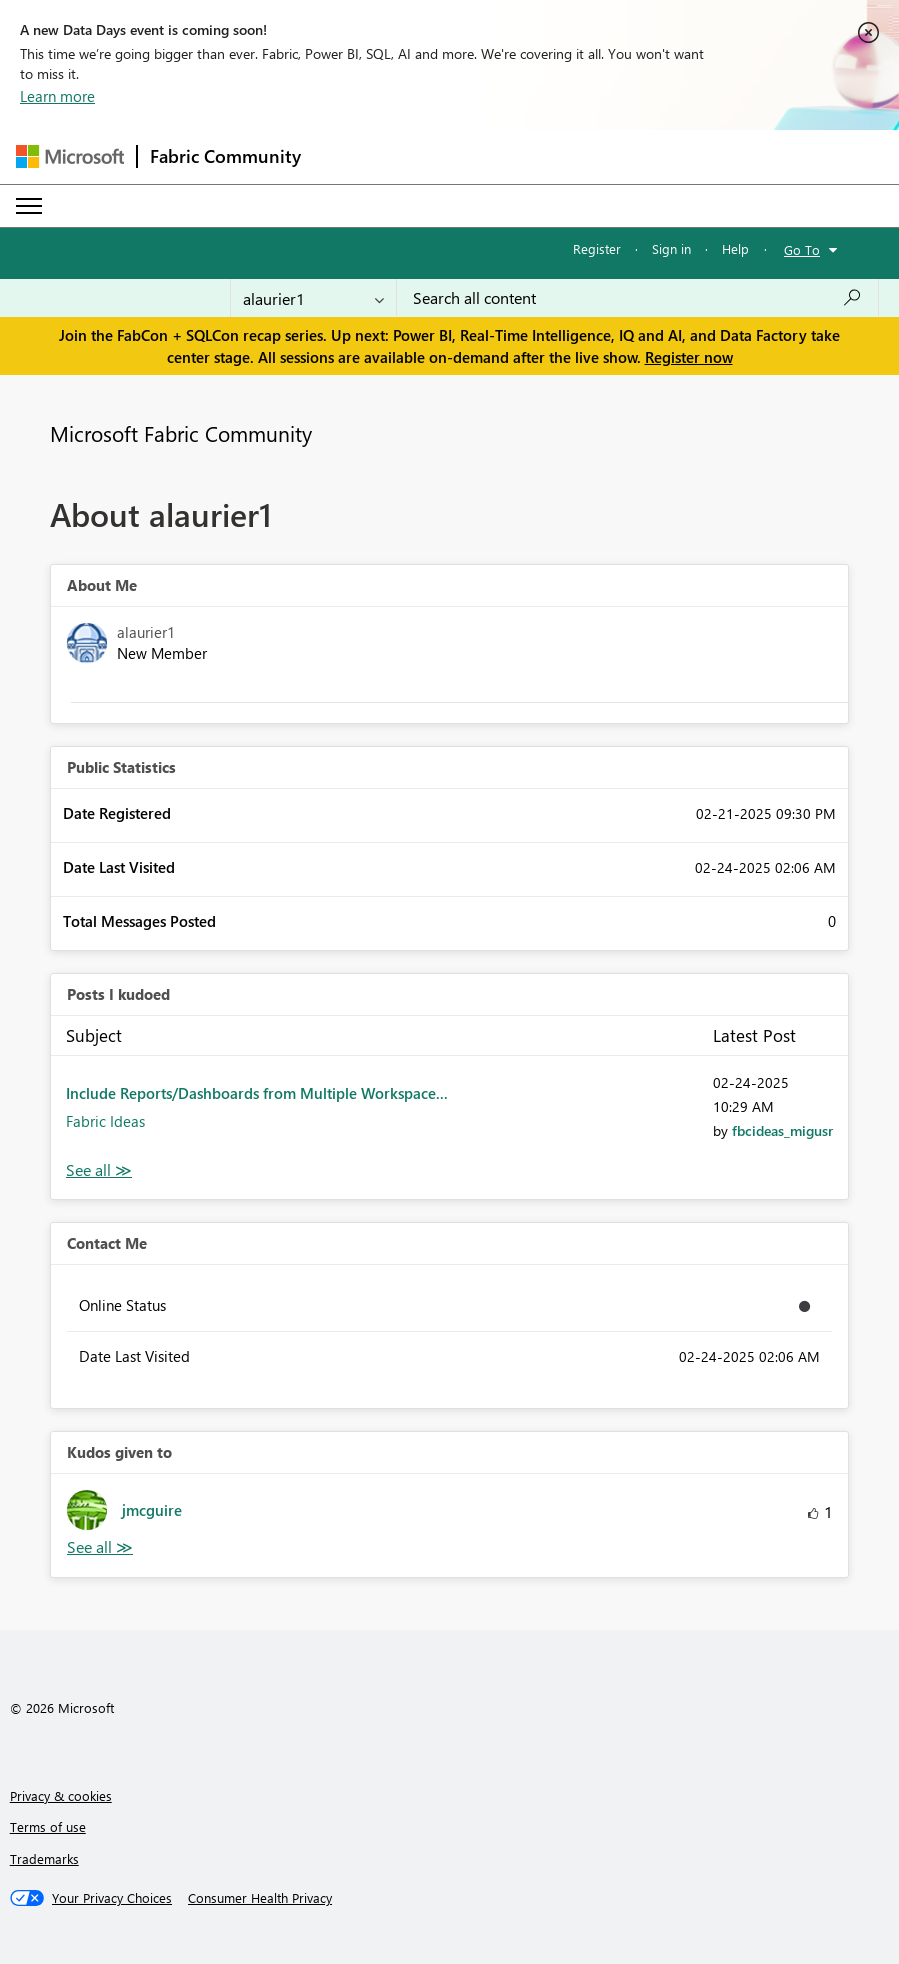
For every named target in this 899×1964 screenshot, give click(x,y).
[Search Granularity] (313, 298)
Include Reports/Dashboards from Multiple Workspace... (257, 1093)
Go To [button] (802, 249)
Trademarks (44, 1858)
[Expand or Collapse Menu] (29, 206)
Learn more (57, 96)
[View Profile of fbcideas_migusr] (782, 1130)
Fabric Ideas (105, 1121)
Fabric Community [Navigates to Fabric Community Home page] (225, 156)
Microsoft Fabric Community (181, 433)
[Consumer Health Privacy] (260, 1898)
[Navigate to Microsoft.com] (70, 156)
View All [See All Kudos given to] (100, 1547)
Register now (689, 357)
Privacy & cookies (61, 1795)
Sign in (671, 248)
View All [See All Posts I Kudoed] (99, 1170)
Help (735, 248)
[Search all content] (637, 298)
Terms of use (48, 1826)
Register (597, 248)
